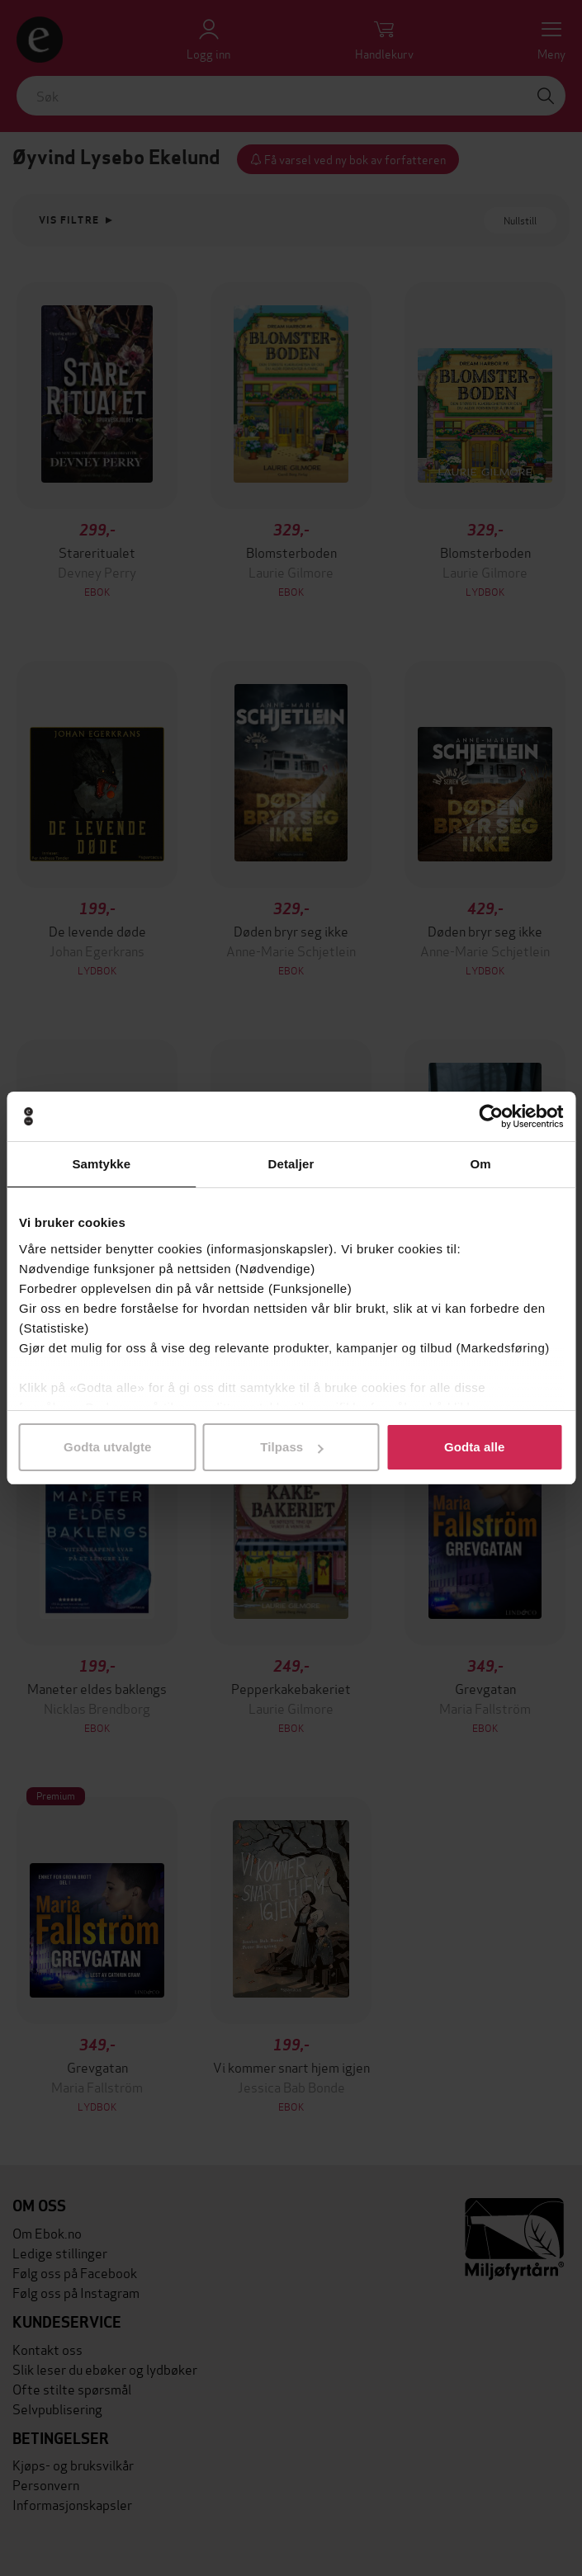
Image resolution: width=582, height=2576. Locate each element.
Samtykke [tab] (101, 1164)
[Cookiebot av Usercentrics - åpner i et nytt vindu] (491, 1116)
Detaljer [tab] (291, 1164)
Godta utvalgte (107, 1447)
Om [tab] (481, 1164)
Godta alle (474, 1447)
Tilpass (291, 1447)
